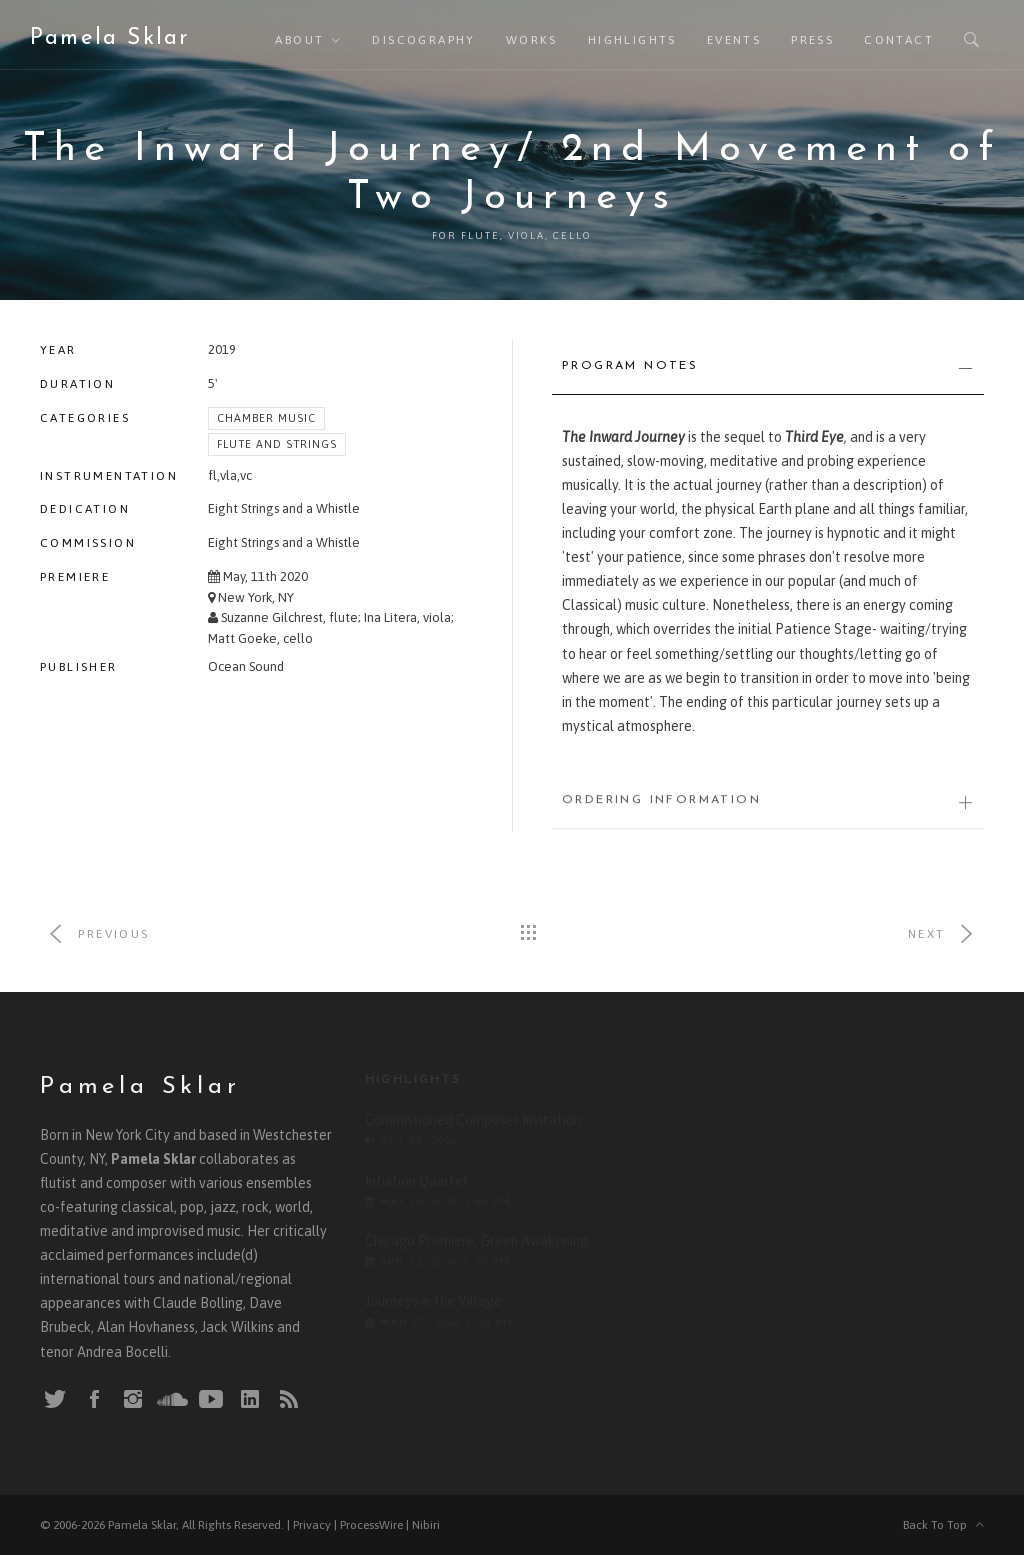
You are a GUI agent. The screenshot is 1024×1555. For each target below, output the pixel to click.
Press (812, 40)
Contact (899, 40)
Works (532, 40)
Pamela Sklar (109, 38)
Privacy (312, 1525)
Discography (423, 40)
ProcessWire (371, 1525)
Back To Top (943, 1525)
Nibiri (426, 1525)
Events (734, 40)
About (299, 40)
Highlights (632, 40)
